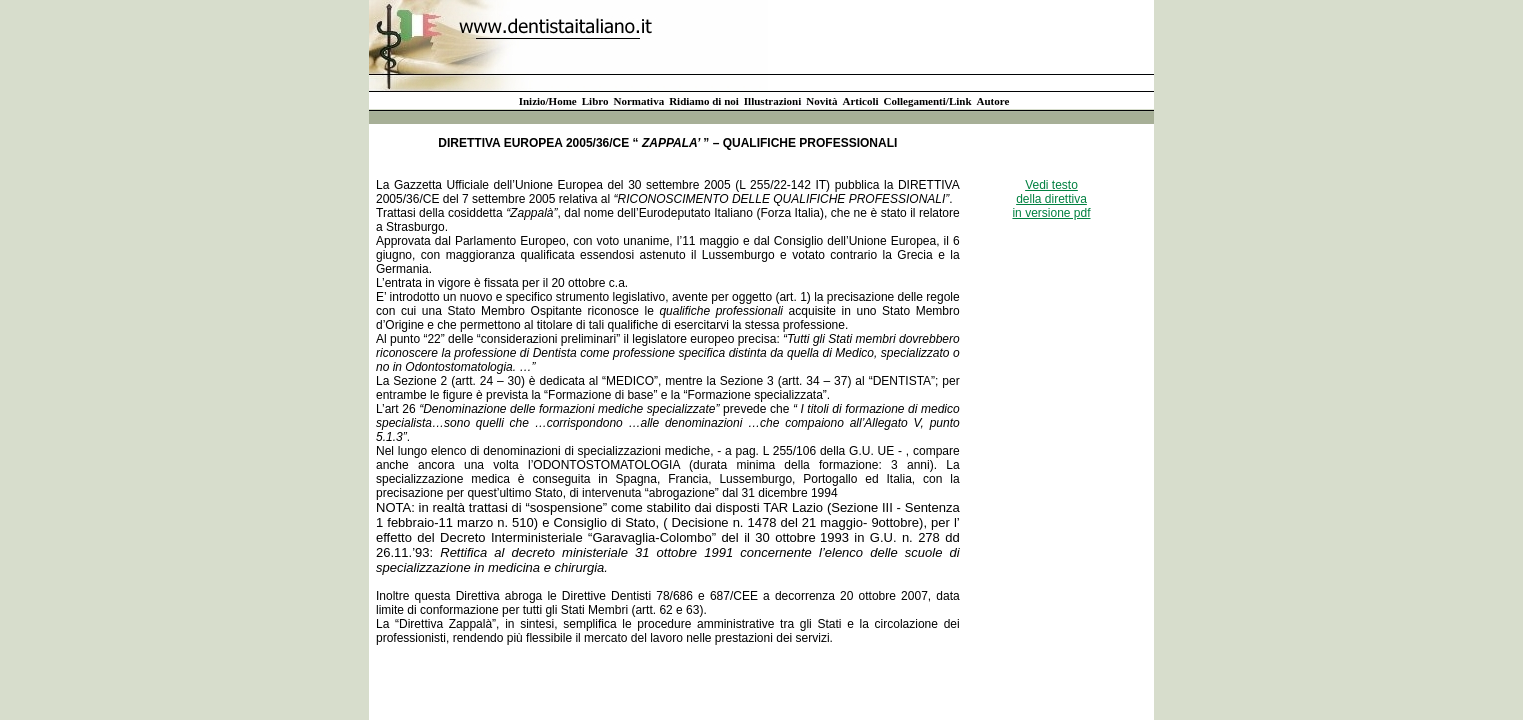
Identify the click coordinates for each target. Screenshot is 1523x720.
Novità (821, 101)
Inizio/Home (548, 101)
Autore (993, 101)
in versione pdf (1051, 213)
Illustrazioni (772, 101)
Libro (595, 101)
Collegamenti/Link (928, 101)
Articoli (860, 101)
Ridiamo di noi (704, 101)
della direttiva (1051, 199)
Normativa (638, 101)
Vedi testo (1051, 185)
